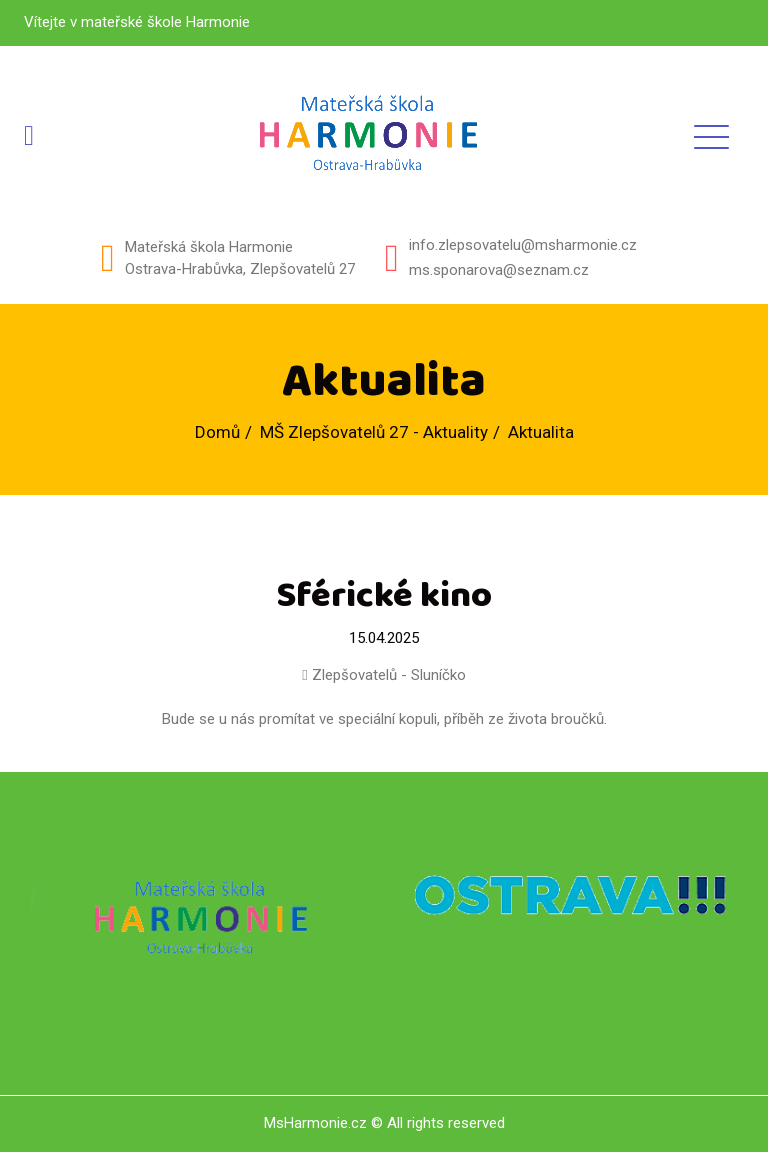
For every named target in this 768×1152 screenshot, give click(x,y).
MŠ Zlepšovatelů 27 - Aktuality (374, 432)
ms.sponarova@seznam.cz (499, 270)
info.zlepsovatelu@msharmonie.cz (523, 245)
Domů (217, 432)
